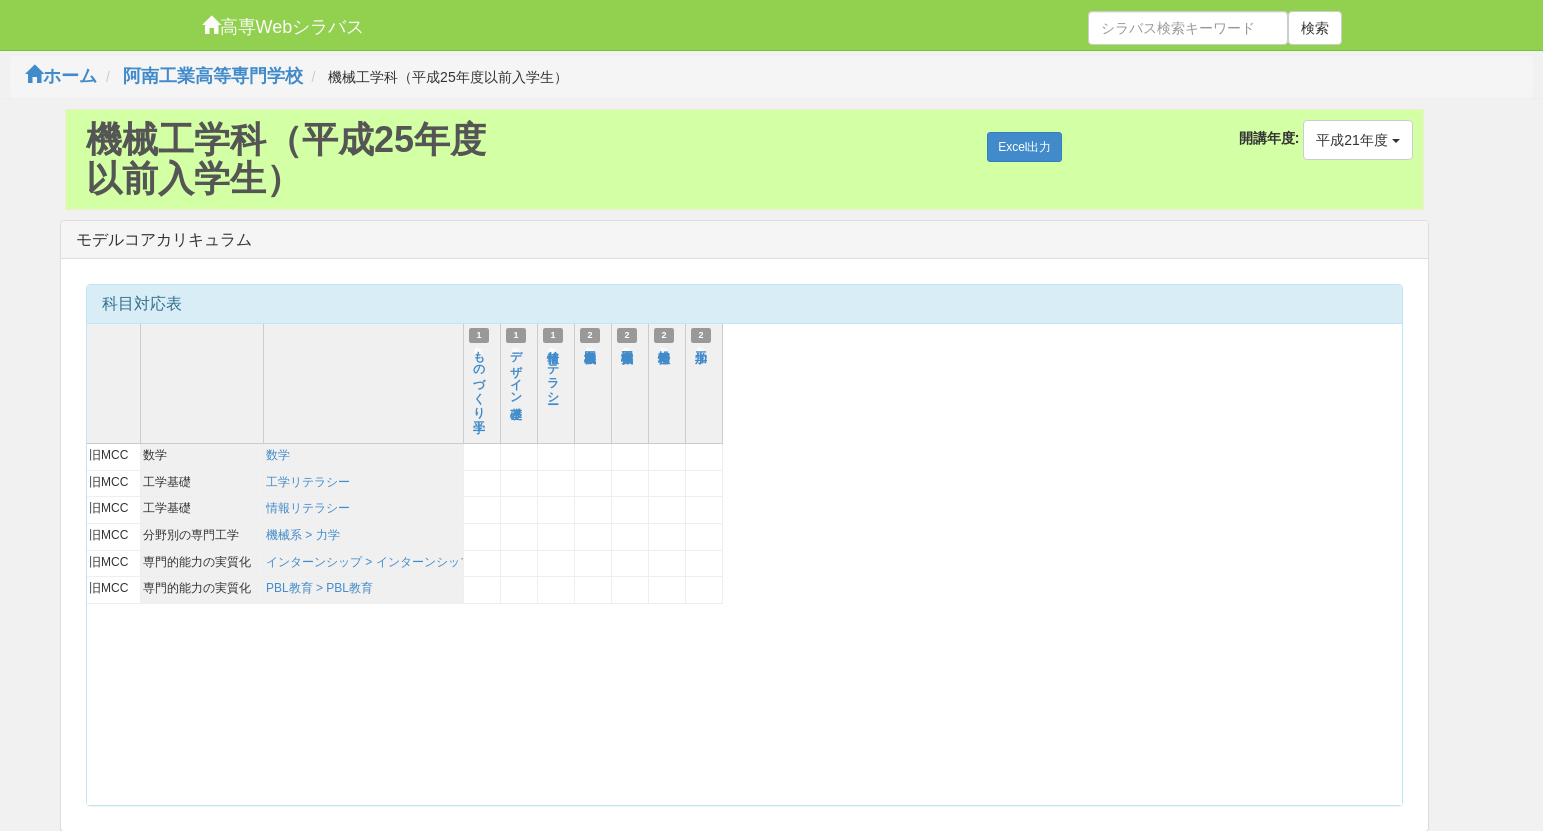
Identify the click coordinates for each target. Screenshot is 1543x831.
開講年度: (1269, 138)
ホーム (61, 76)
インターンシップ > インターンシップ (369, 562)
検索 (1315, 28)
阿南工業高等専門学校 (213, 76)
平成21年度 (1357, 140)
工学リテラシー (308, 482)
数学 (278, 455)
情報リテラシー (553, 371)
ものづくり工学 (479, 378)
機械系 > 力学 (303, 535)
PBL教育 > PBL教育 (319, 588)
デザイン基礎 (516, 371)
